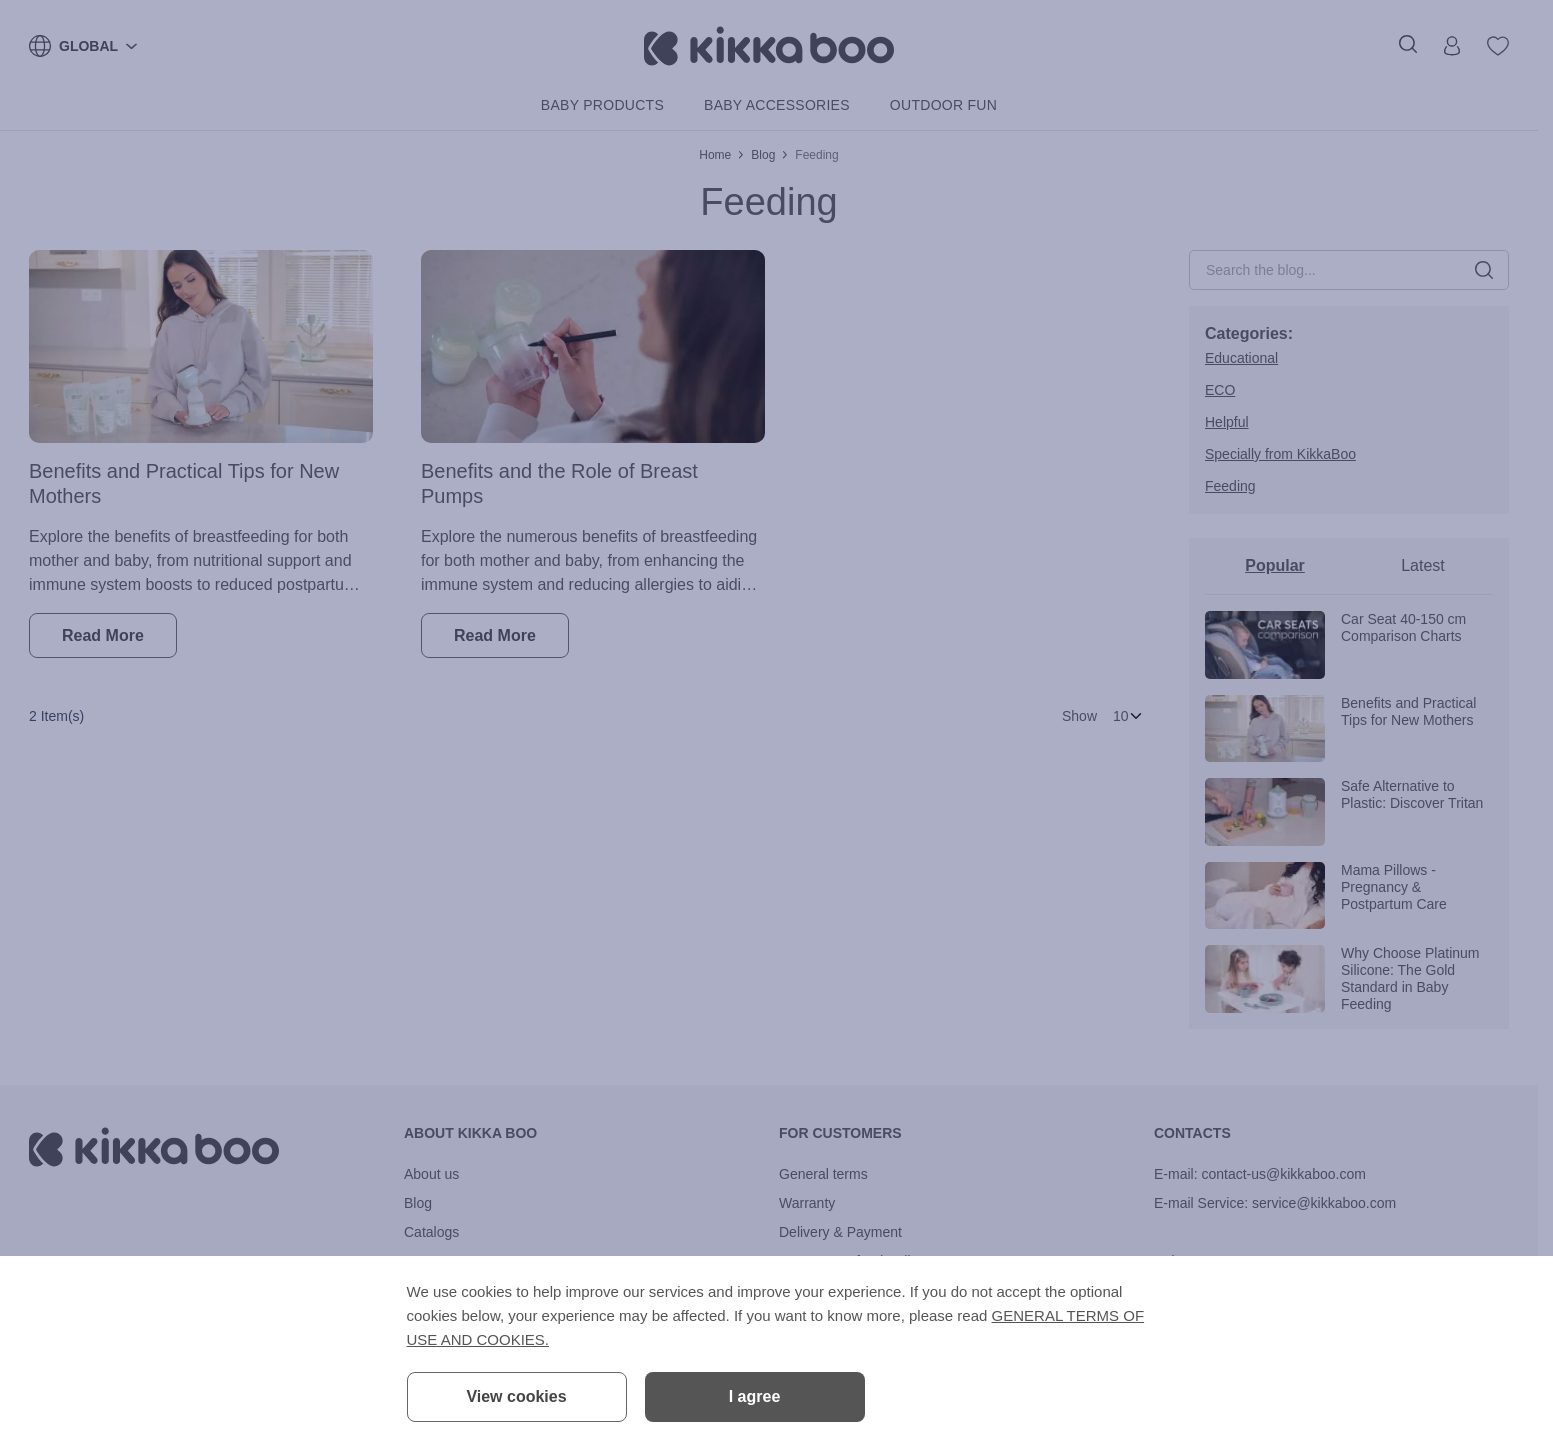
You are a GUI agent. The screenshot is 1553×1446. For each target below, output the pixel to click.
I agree (755, 1396)
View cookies (516, 1396)
